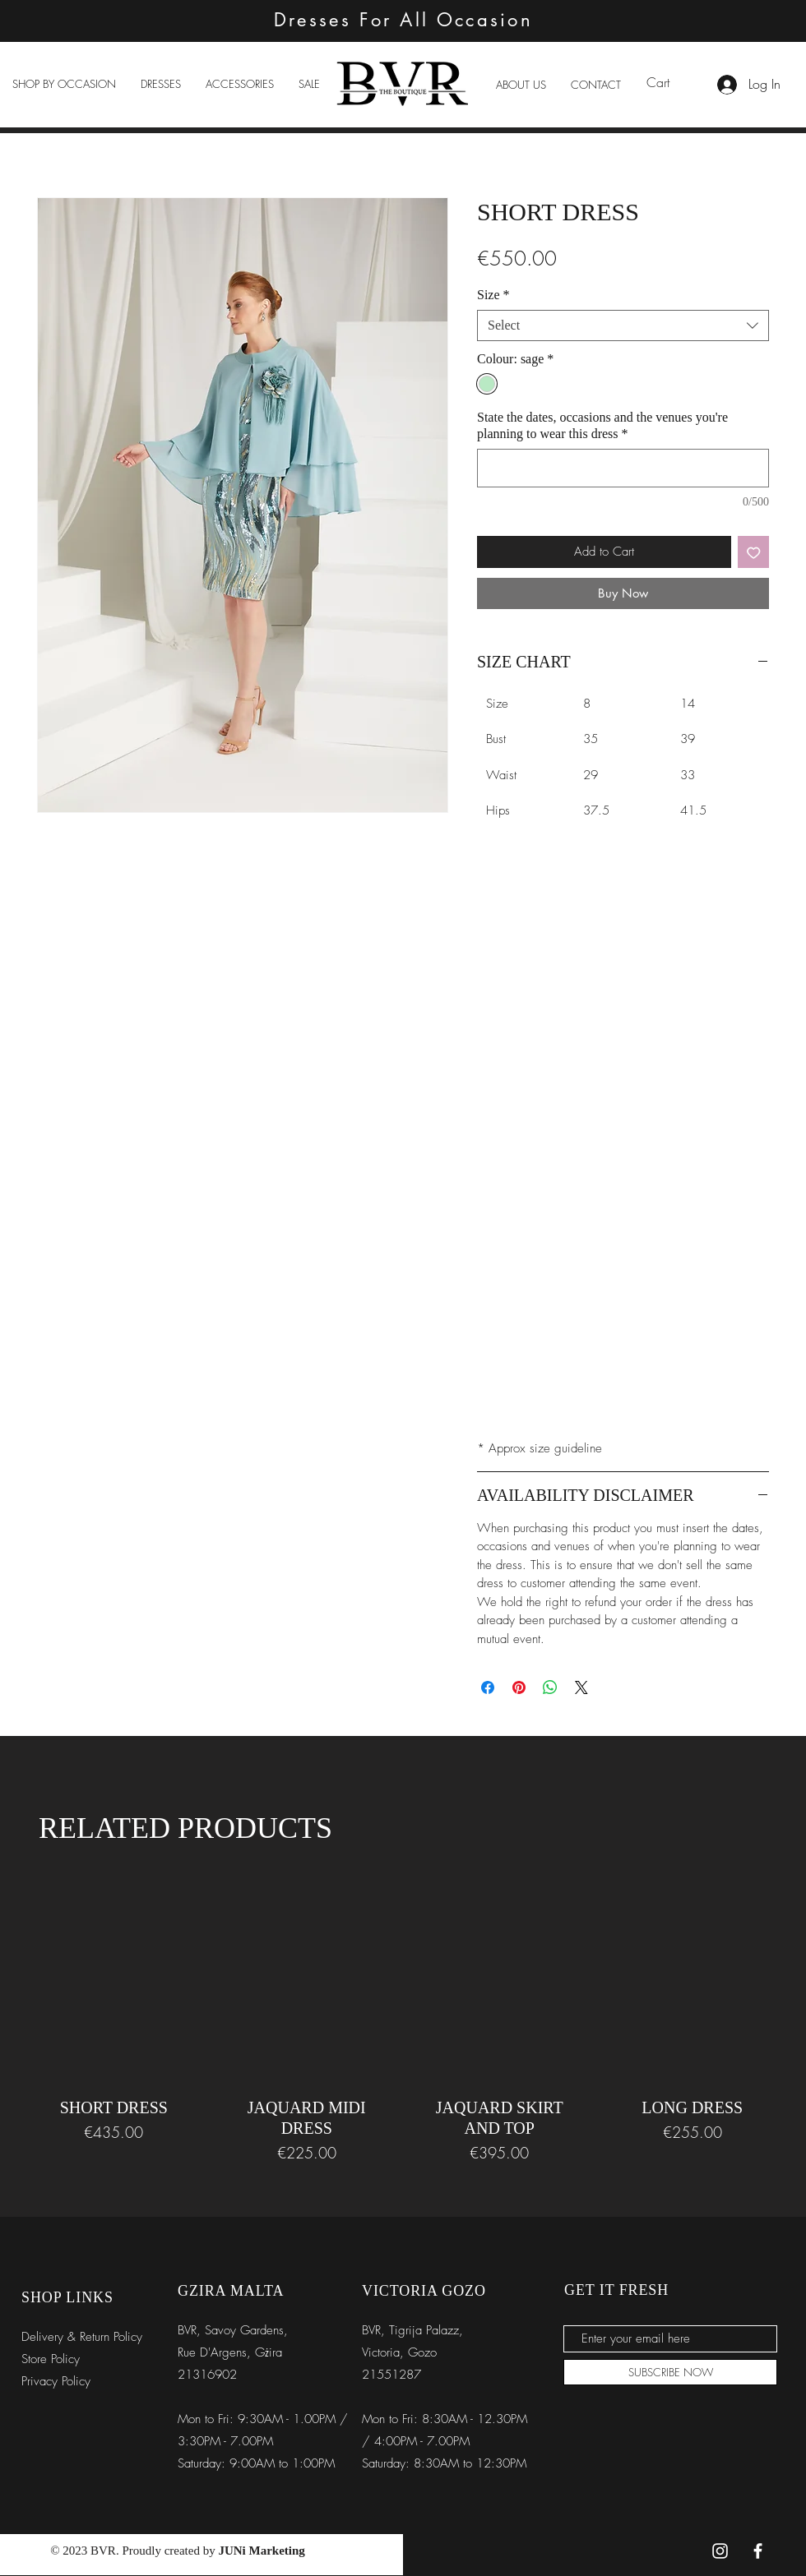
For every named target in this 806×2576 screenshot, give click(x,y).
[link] (668, 82)
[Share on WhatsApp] (550, 1687)
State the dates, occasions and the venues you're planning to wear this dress (602, 425)
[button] (64, 83)
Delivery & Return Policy (81, 2337)
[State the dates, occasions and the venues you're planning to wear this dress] (623, 468)
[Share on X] (581, 1687)
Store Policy (50, 2359)
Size (493, 295)
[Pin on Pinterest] (519, 1687)
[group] (403, 2017)
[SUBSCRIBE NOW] (670, 2372)
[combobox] (623, 325)
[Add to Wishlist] (754, 552)
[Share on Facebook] (488, 1687)
